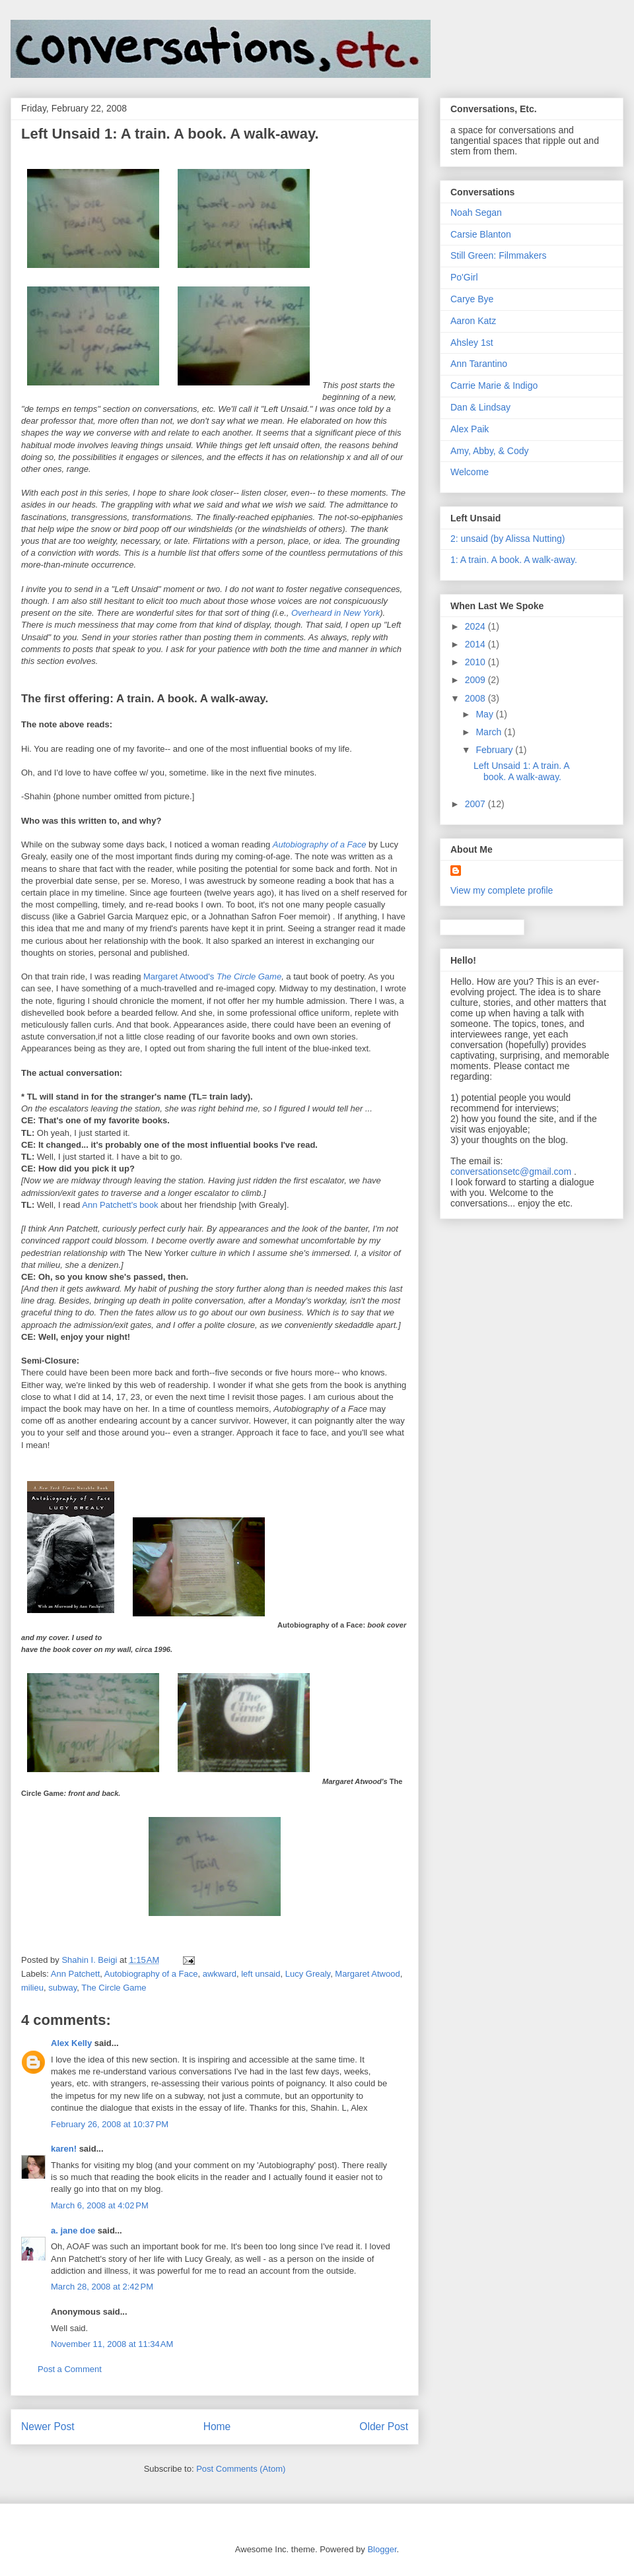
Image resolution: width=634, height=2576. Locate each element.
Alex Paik (469, 429)
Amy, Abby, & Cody (489, 451)
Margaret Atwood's (178, 976)
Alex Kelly (71, 2043)
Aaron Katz (473, 320)
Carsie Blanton (480, 234)
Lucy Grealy (307, 1974)
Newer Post (48, 2426)
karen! (64, 2149)
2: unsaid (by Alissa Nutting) (507, 538)
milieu (32, 1988)
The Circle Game (249, 976)
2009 (476, 680)
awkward (219, 1974)
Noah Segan (476, 212)
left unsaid (260, 1974)
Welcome (469, 472)
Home (217, 2426)
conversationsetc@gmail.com (510, 1171)
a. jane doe (73, 2230)
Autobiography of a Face (320, 844)
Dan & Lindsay (480, 407)
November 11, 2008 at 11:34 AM (112, 2344)
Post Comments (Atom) (240, 2469)
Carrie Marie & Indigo (494, 385)
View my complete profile (501, 890)
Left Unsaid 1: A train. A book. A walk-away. (521, 771)
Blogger (381, 2549)
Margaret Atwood (367, 1974)
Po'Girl (464, 277)
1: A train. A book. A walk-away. (513, 559)
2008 (476, 698)
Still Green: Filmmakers (498, 255)
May (485, 714)
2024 (476, 626)
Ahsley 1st (471, 342)
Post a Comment (70, 2369)
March (490, 732)
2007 (476, 804)
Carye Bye (471, 299)
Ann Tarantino (478, 363)
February (495, 749)
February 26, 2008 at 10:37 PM (109, 2124)
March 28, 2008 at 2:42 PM (102, 2287)
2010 (476, 662)
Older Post (383, 2426)
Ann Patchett (75, 1974)
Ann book (120, 1205)
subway (62, 1988)
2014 (476, 644)
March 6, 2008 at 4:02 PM (100, 2205)
